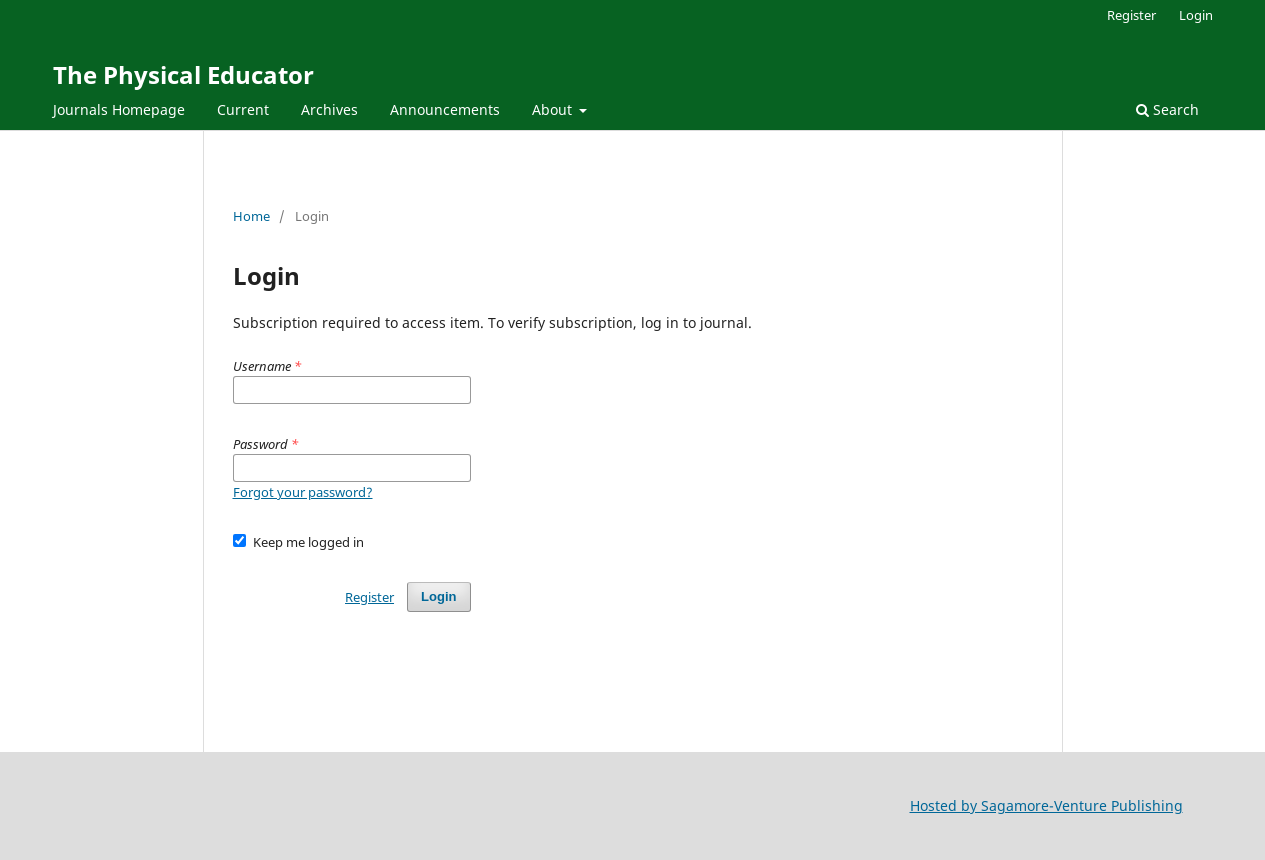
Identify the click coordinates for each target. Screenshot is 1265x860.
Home (251, 216)
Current (243, 109)
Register (1131, 15)
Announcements (445, 109)
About (554, 109)
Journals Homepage (119, 109)
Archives (329, 109)
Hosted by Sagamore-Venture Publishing (1046, 805)
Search (1167, 109)
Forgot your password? (303, 492)
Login (1196, 15)
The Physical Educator (183, 74)
